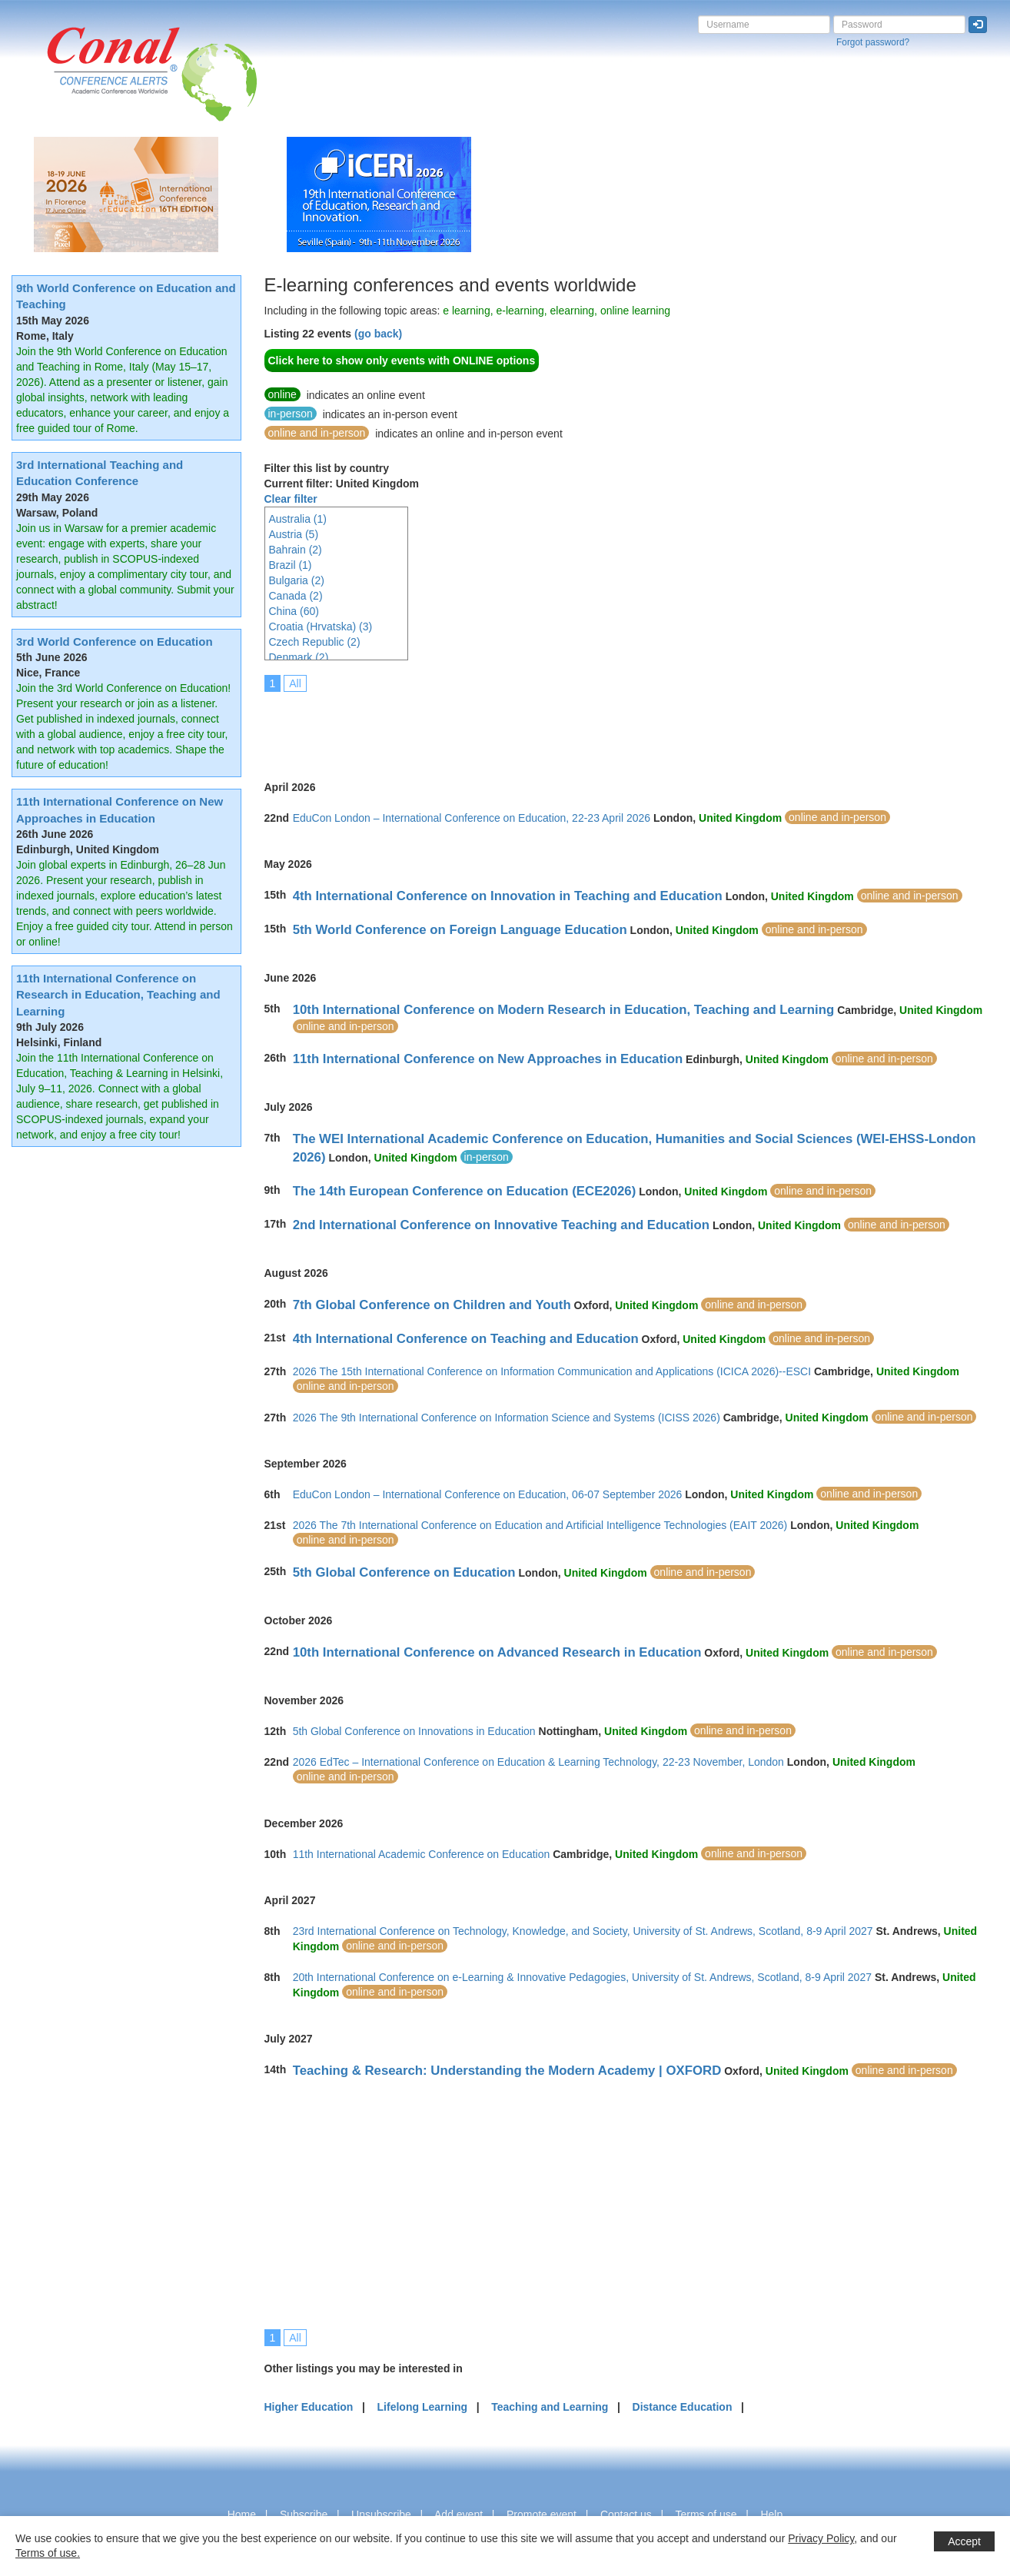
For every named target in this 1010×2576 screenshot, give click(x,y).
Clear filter (290, 499)
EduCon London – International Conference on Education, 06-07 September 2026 (488, 1494)
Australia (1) (298, 519)
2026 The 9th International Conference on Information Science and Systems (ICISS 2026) (506, 1417)
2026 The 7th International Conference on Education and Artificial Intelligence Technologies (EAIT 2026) (540, 1525)
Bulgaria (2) (296, 580)
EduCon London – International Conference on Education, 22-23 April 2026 (471, 818)
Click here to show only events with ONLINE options (402, 360)
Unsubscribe (381, 2514)
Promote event (541, 2514)
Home (242, 2514)
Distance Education (683, 2407)
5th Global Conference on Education (404, 1572)
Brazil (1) (290, 565)
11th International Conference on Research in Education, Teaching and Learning (118, 995)
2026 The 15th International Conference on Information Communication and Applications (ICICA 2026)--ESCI (552, 1371)
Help (771, 2514)
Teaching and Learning (549, 2407)
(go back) (378, 333)
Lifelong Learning (422, 2407)
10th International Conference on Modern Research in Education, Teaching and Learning (564, 1009)
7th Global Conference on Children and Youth (432, 1305)
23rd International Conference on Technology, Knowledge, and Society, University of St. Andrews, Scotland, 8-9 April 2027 (583, 1931)
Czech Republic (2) (314, 642)
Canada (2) (296, 596)
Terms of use (705, 2514)
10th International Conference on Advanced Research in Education (497, 1652)
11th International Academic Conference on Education (421, 1854)
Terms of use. (47, 2553)
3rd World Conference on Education (114, 641)
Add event (458, 2514)
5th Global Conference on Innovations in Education (414, 1731)
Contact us (626, 2514)
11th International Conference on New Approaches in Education (488, 1059)
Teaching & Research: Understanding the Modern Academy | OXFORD (507, 2070)
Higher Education (309, 2407)
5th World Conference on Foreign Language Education (460, 929)
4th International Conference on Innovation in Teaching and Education (508, 896)
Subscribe (303, 2514)
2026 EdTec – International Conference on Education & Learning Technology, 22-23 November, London (538, 1762)
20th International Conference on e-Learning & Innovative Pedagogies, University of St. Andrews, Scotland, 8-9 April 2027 (582, 1977)
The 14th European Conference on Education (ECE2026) (464, 1191)
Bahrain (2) (295, 549)
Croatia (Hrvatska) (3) (321, 626)
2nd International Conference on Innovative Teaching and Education (501, 1225)
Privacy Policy (821, 2538)
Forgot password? (872, 42)
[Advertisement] (544, 725)
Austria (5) (294, 534)
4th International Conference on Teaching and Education (466, 1338)
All (295, 683)
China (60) (294, 611)
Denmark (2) (299, 657)
